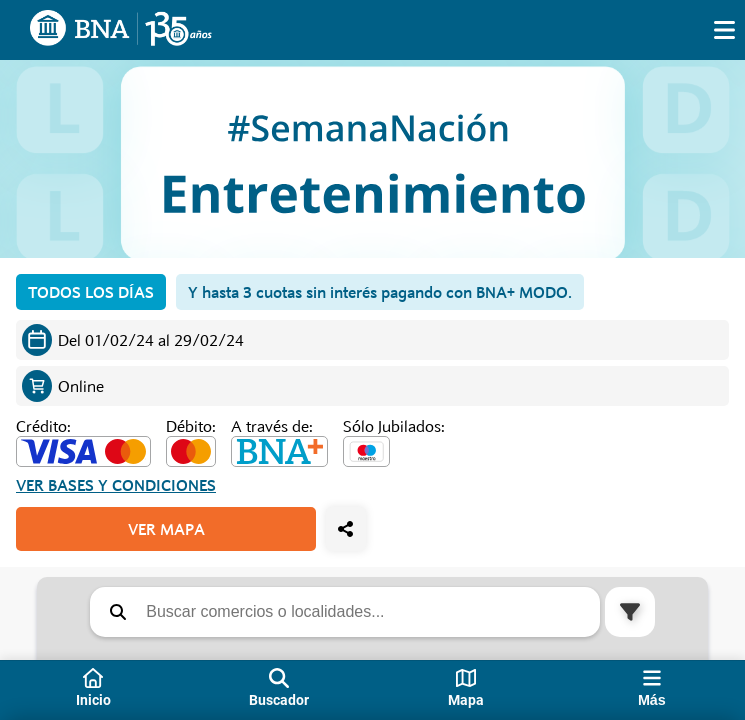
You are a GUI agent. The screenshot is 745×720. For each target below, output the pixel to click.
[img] (724, 30)
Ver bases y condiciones (116, 485)
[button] (118, 612)
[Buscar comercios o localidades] (368, 612)
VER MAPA (166, 529)
